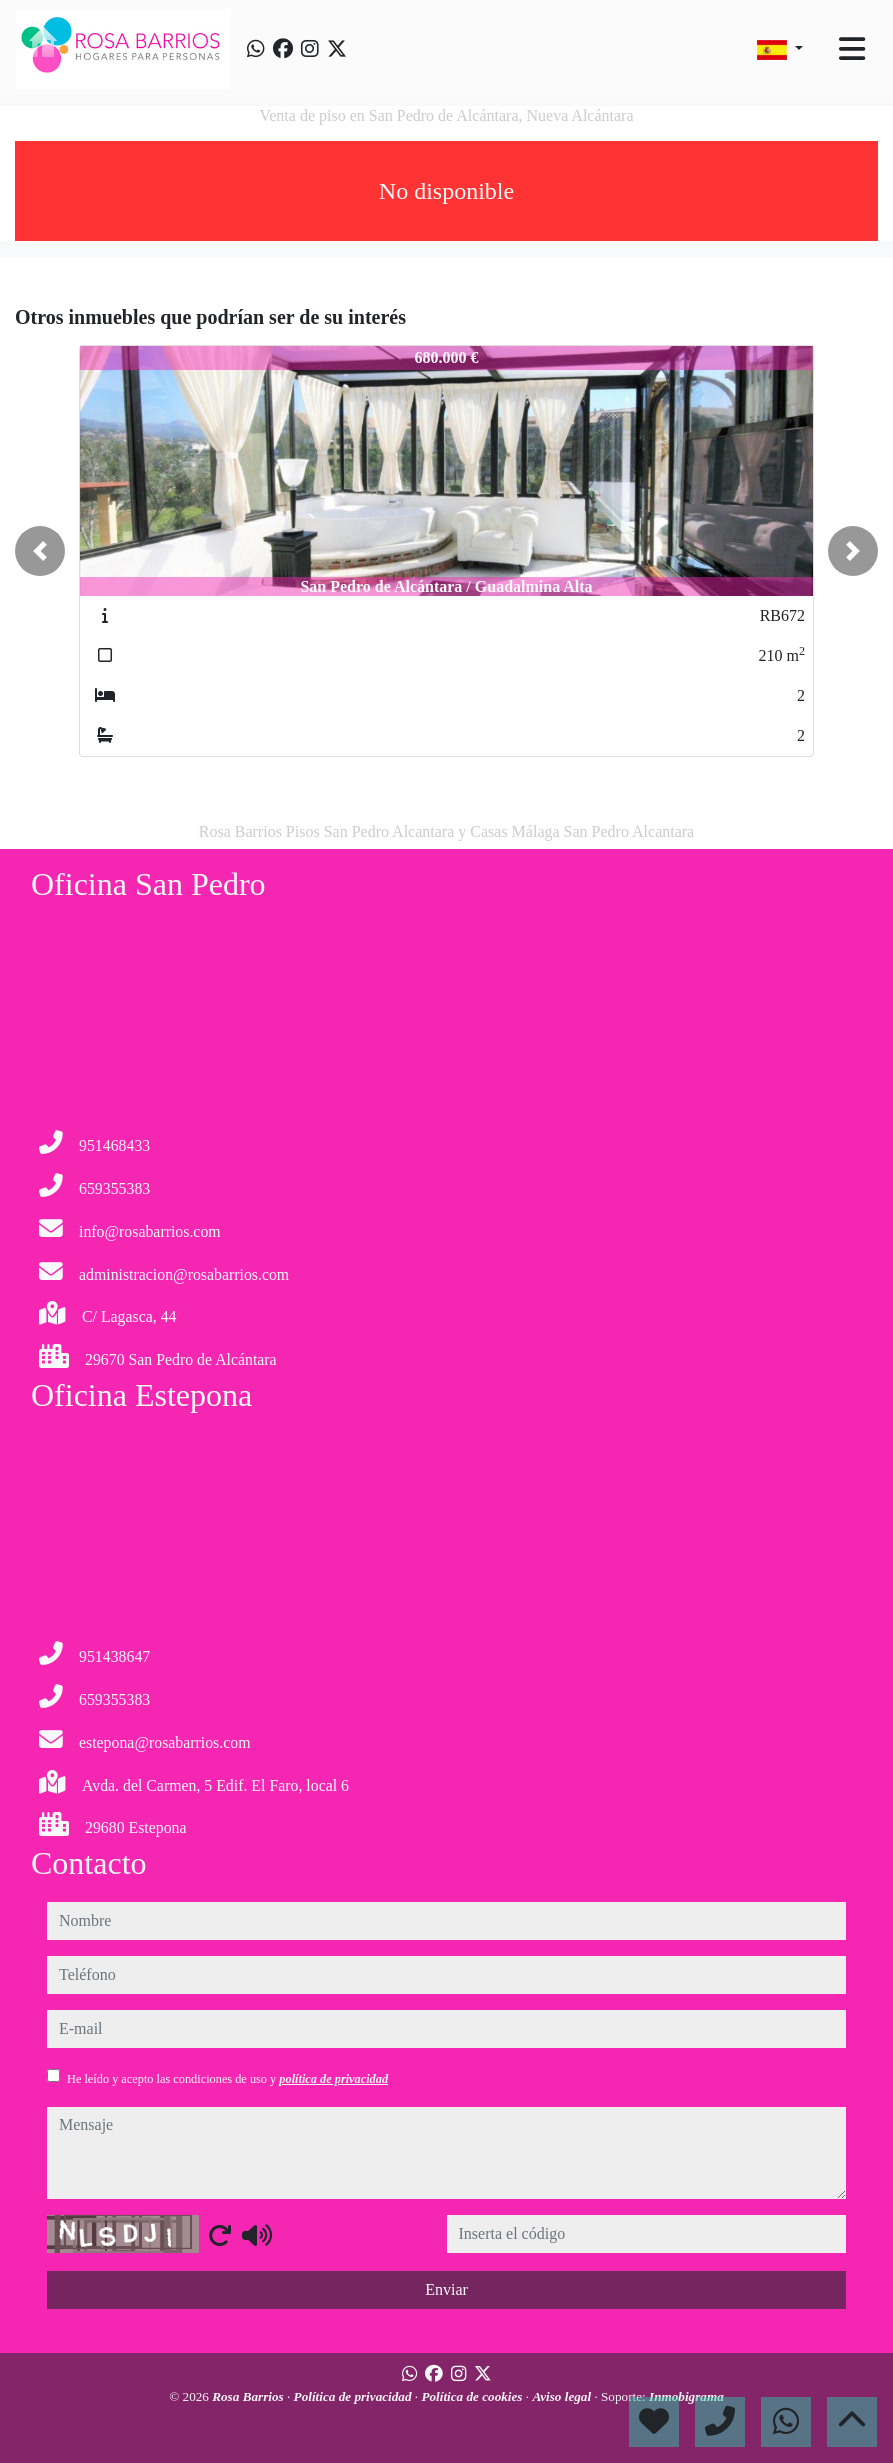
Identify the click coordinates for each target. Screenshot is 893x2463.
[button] (40, 551)
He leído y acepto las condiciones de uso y (227, 2079)
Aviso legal (563, 2396)
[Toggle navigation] (852, 49)
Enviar (446, 2289)
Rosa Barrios (249, 2396)
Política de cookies (473, 2396)
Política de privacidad (354, 2396)
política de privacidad (333, 2079)
